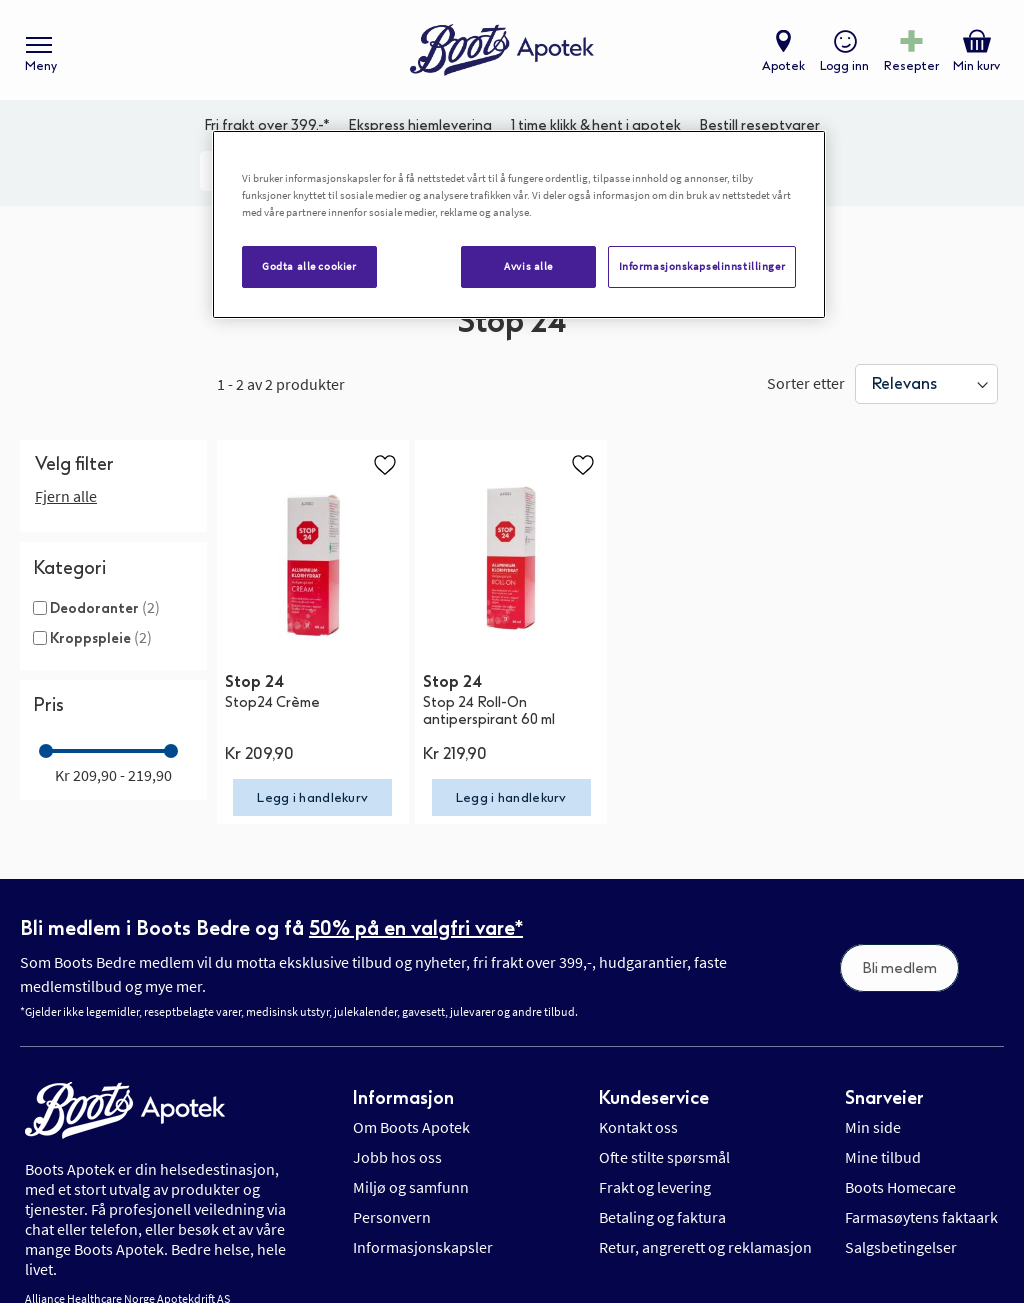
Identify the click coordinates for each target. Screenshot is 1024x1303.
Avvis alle (528, 266)
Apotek (783, 66)
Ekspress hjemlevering (420, 125)
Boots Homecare (900, 1167)
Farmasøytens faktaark (921, 1197)
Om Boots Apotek (411, 1107)
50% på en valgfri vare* (416, 907)
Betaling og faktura (662, 1197)
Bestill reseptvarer (759, 125)
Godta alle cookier (309, 266)
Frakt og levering (655, 1167)
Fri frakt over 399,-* (267, 125)
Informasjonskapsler (423, 1227)
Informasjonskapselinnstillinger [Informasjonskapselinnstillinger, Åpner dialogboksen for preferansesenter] (702, 266)
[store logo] (502, 50)
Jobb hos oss (397, 1137)
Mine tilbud (883, 1137)
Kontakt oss (638, 1107)
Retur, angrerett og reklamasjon (705, 1227)
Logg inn (844, 66)
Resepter (911, 66)
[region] (519, 224)
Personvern (392, 1197)
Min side (873, 1107)
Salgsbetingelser (901, 1227)
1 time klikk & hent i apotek (596, 125)
